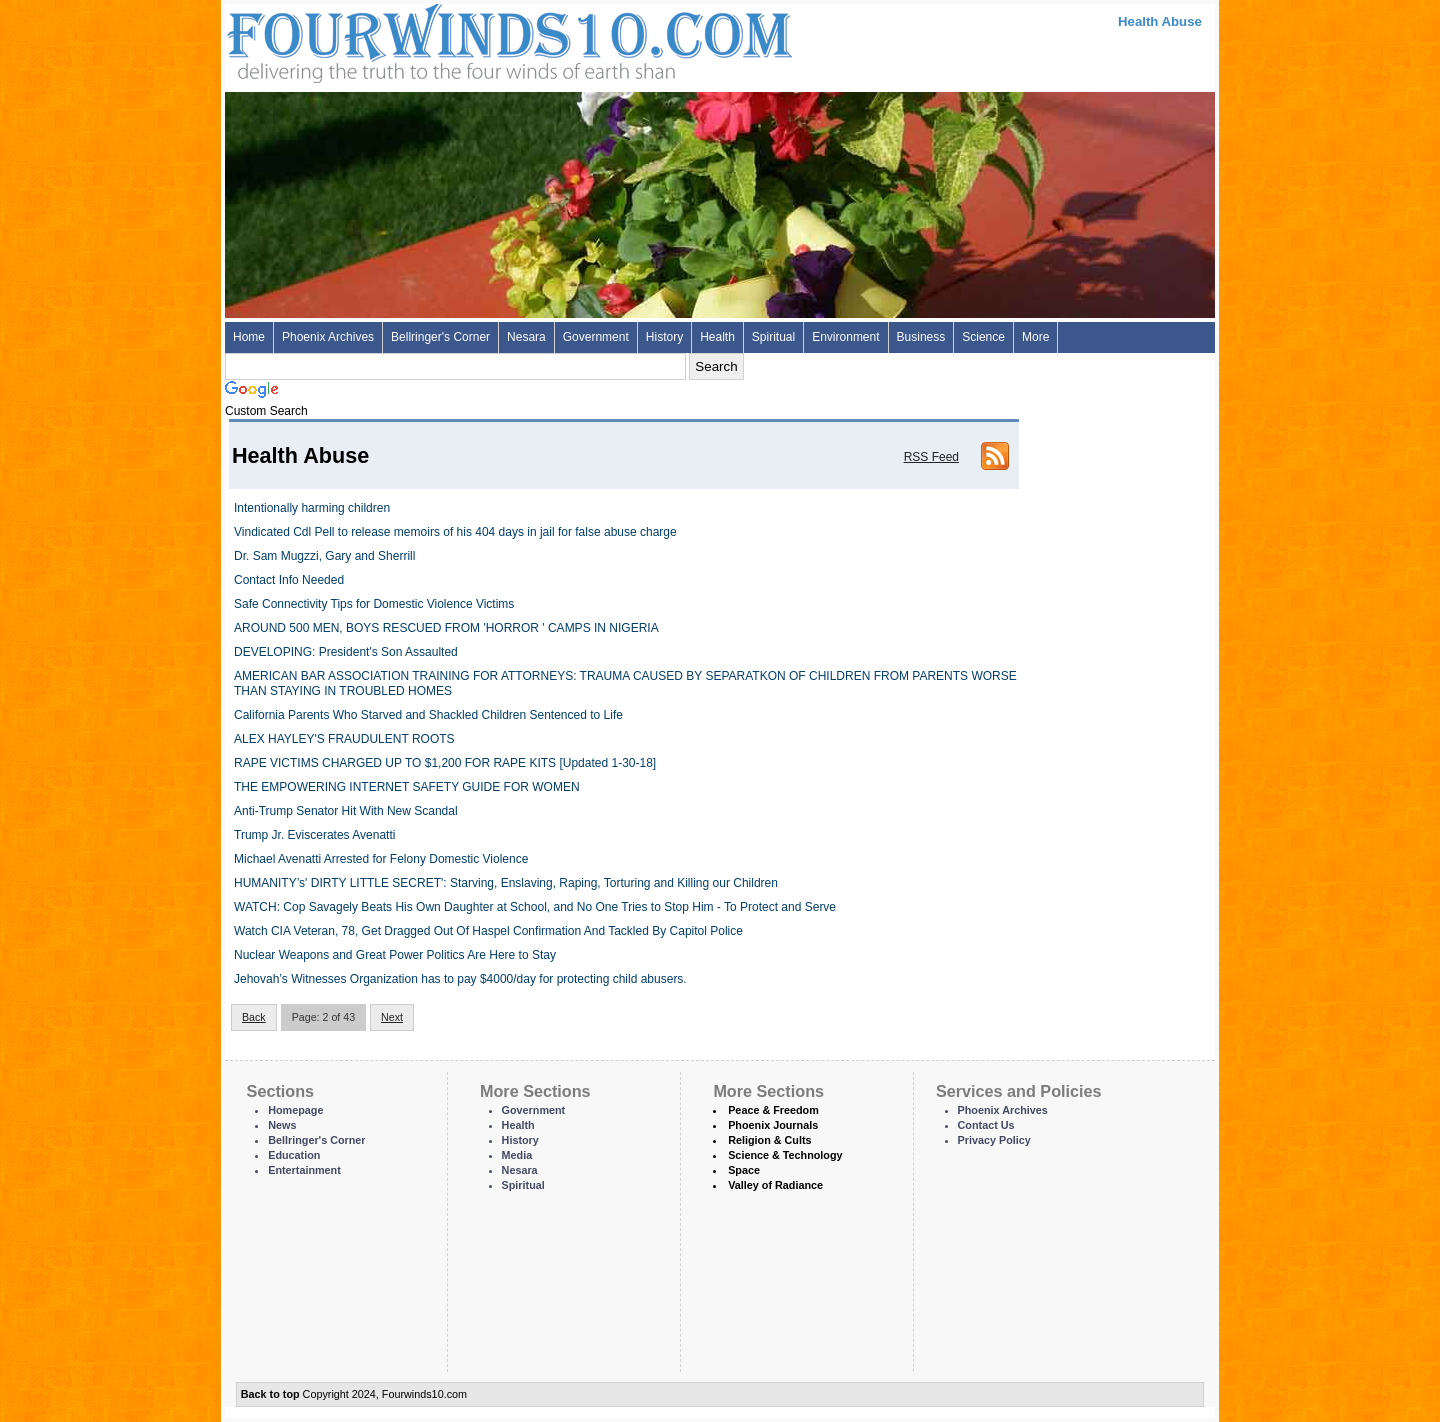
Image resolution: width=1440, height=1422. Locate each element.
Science (983, 337)
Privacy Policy (994, 1140)
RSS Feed (931, 457)
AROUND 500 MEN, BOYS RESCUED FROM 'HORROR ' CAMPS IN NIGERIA (446, 628)
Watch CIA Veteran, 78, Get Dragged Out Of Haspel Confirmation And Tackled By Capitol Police (488, 931)
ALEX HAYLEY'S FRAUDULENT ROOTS (344, 739)
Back (254, 1017)
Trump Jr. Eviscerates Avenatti (314, 835)
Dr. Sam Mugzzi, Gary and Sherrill (324, 556)
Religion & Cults (769, 1140)
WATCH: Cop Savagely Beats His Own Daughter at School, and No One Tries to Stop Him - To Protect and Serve (535, 907)
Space (744, 1170)
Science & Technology (785, 1155)
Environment (845, 337)
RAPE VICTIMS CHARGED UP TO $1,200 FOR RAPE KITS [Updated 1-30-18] (445, 763)
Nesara (526, 337)
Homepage (295, 1110)
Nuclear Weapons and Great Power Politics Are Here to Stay (395, 955)
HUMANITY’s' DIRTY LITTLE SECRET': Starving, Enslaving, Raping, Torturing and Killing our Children (506, 883)
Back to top (270, 1394)
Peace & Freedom (773, 1110)
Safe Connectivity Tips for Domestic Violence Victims (374, 604)
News (282, 1125)
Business (921, 337)
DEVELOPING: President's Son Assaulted (346, 652)
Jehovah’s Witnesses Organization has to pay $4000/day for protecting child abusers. (460, 979)
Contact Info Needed (289, 580)
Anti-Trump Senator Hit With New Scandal (346, 811)
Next (392, 1017)
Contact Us (986, 1125)
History (664, 337)
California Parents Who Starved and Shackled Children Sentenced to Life (428, 715)
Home (249, 337)
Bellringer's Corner (440, 337)
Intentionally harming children (312, 508)
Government (596, 337)
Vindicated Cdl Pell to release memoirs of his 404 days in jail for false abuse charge (455, 532)
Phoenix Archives (328, 337)
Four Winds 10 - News (425, 39)
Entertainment (304, 1170)
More (1035, 337)
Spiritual (773, 337)
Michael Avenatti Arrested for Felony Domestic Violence (381, 859)
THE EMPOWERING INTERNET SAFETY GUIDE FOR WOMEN (407, 787)
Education (294, 1155)
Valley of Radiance (775, 1185)
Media (517, 1155)
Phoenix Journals (773, 1125)
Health (717, 337)
